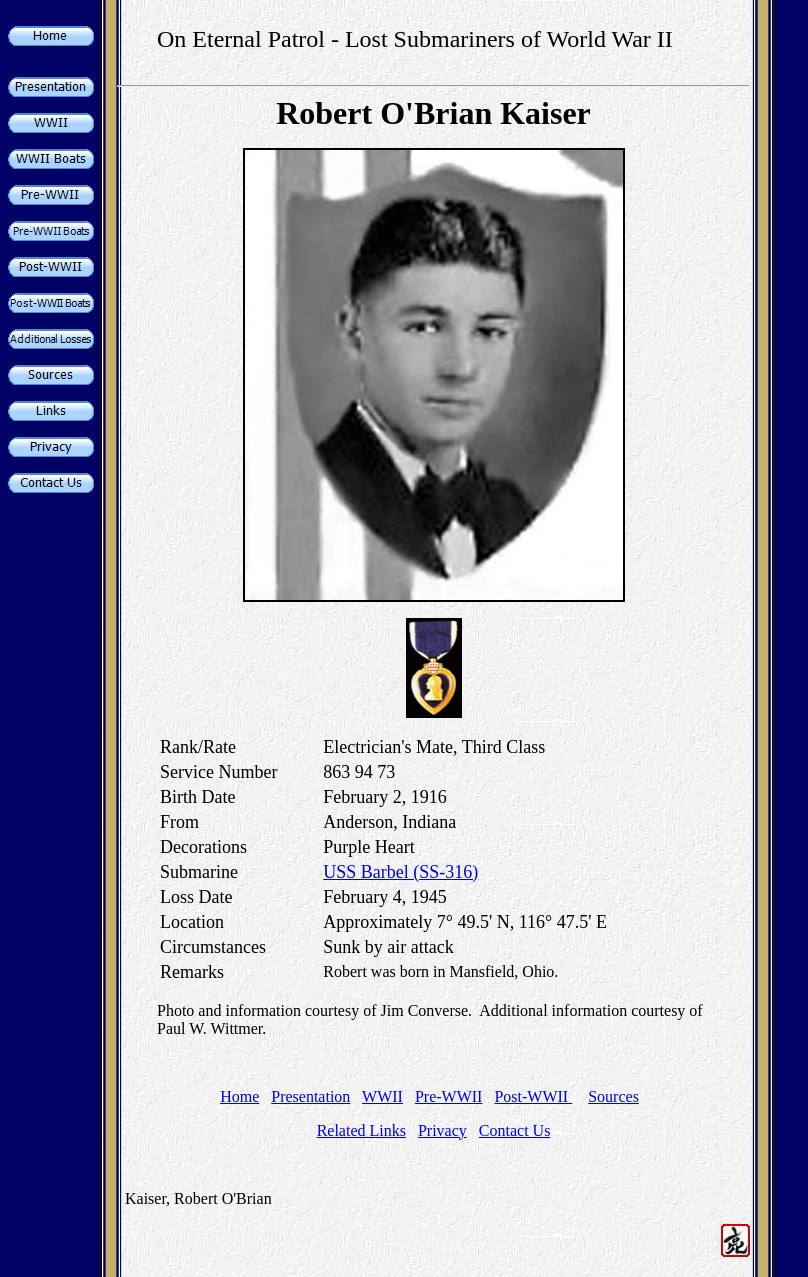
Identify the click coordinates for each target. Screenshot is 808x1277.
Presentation (310, 1096)
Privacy (442, 1130)
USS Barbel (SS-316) (400, 872)
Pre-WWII (449, 1096)
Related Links (361, 1130)
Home (239, 1096)
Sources (613, 1096)
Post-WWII (533, 1096)
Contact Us (515, 1130)
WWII (382, 1096)
